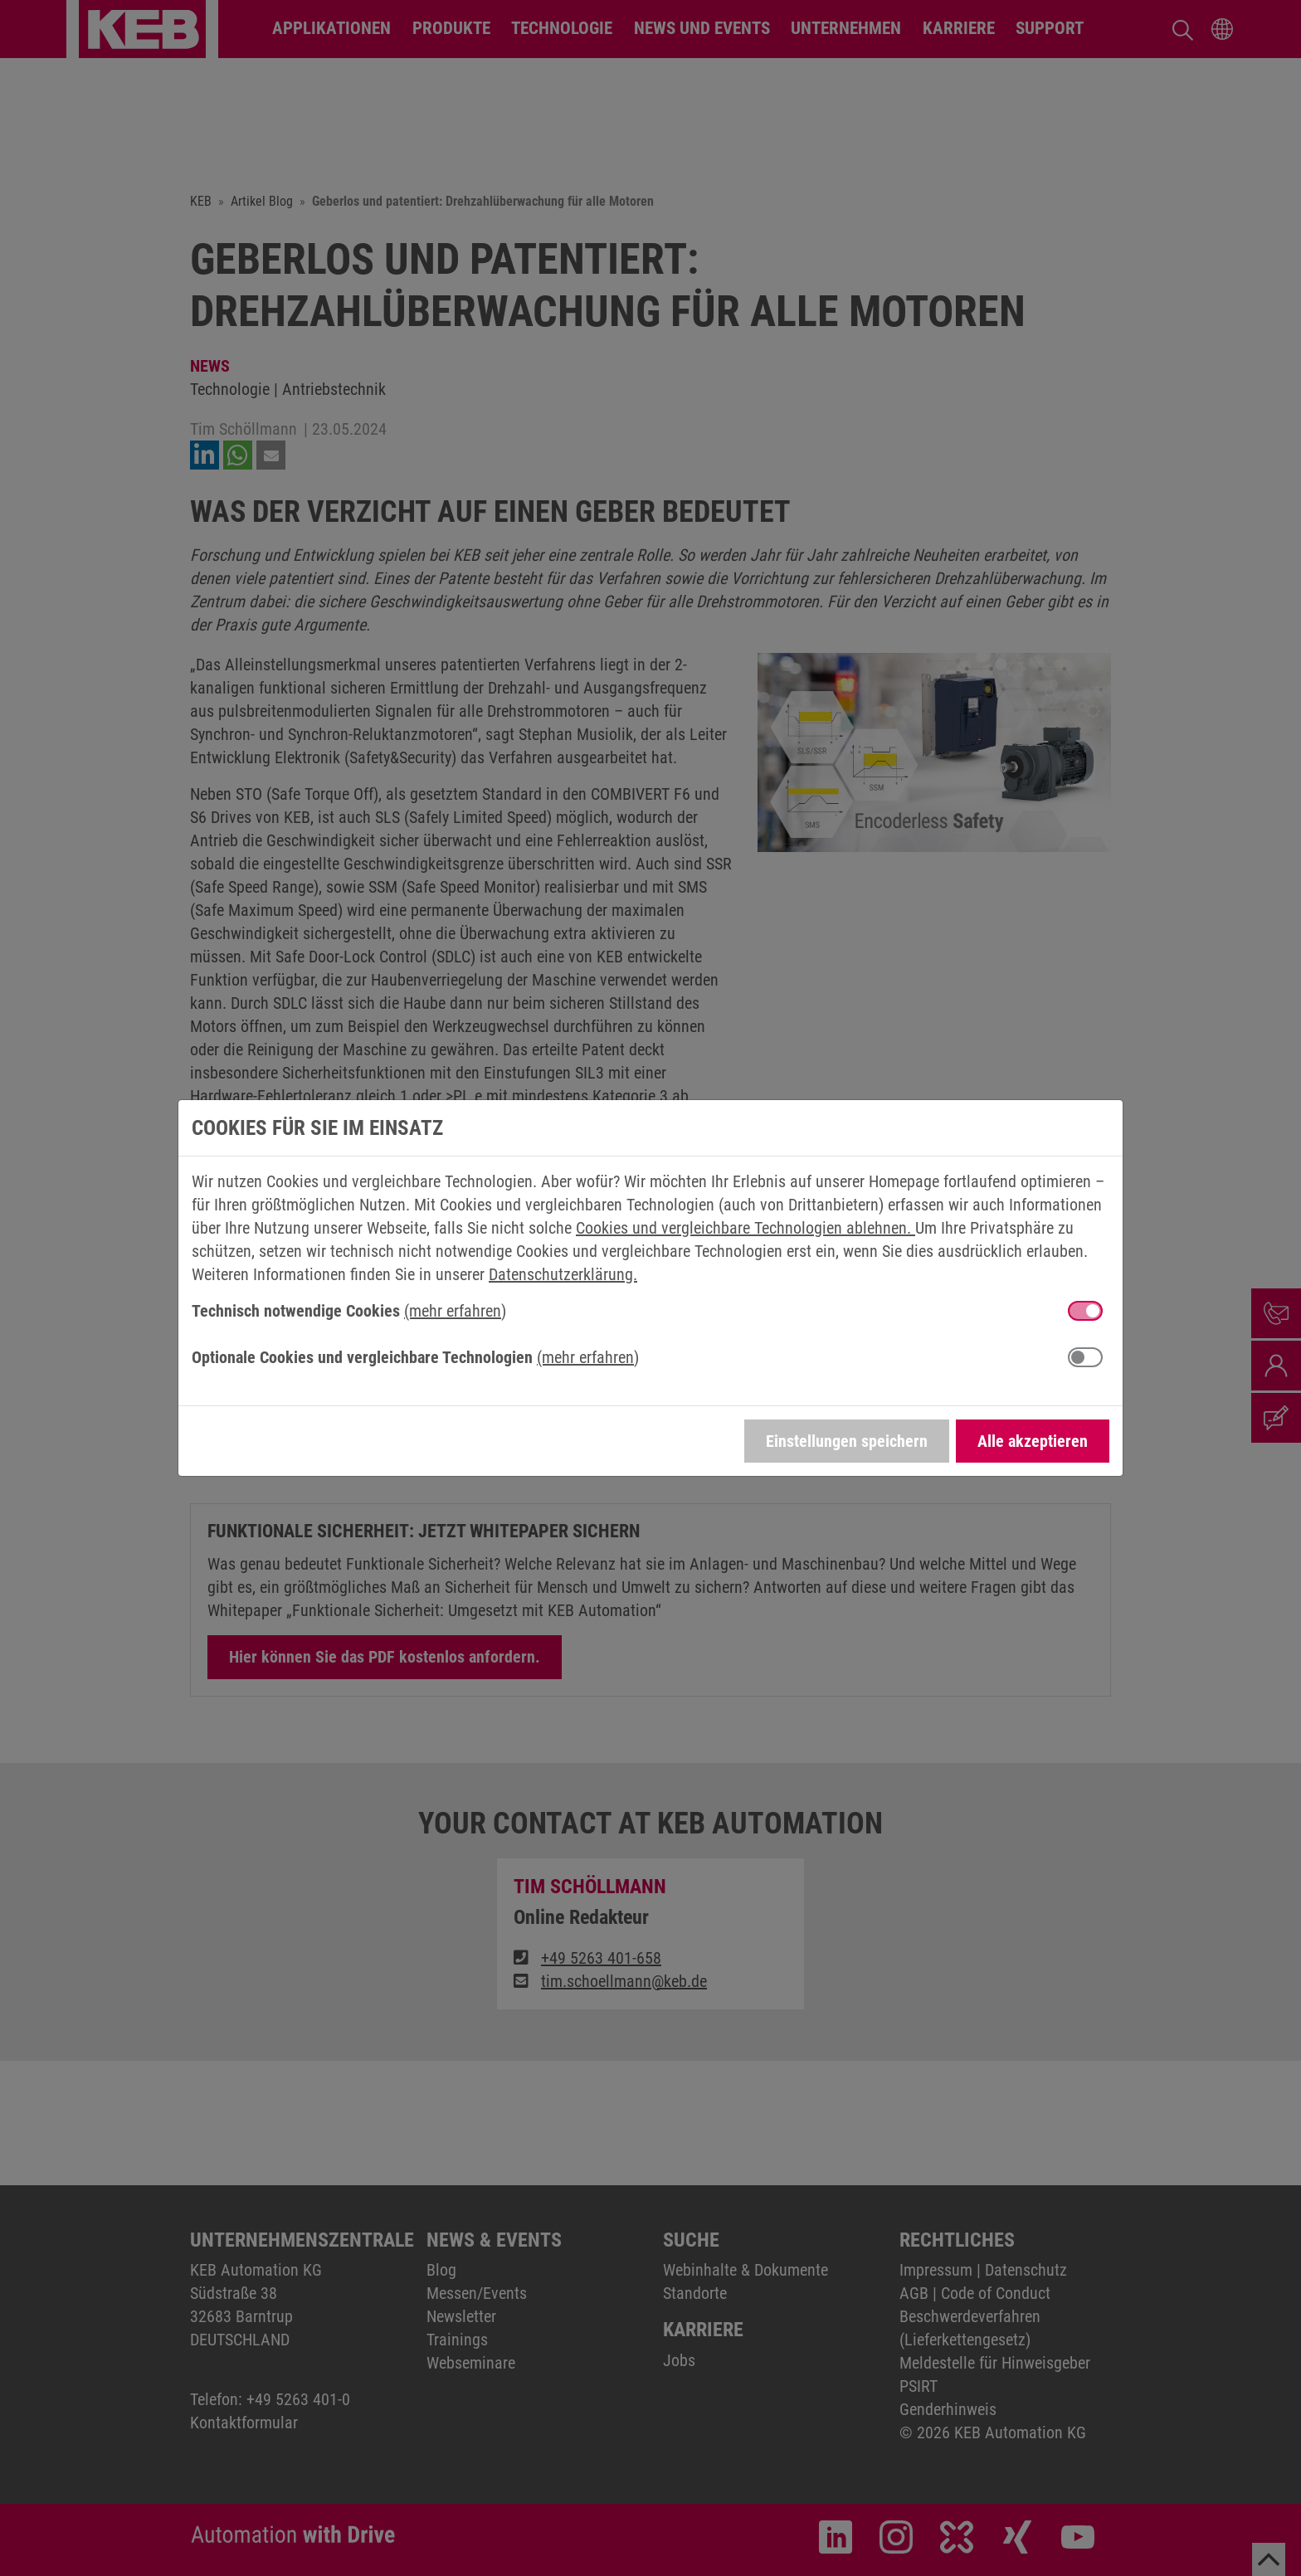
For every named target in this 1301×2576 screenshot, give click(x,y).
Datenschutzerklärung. (563, 1274)
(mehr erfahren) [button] (455, 1311)
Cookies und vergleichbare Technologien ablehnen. (745, 1228)
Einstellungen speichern (847, 1441)
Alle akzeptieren (1032, 1441)
